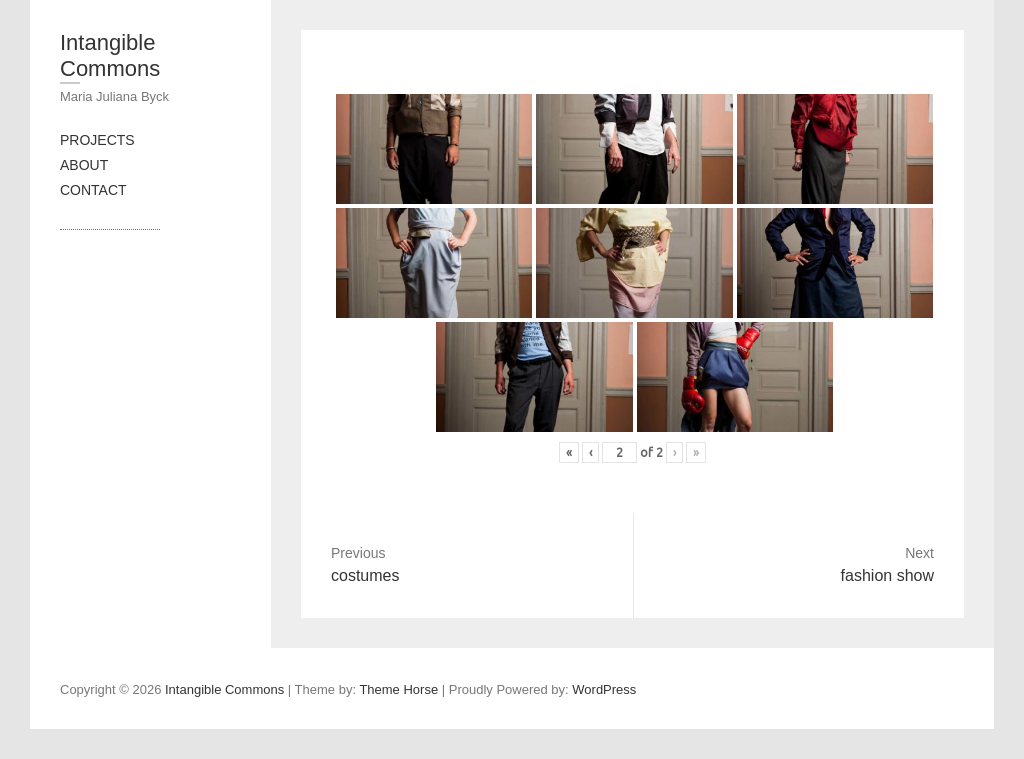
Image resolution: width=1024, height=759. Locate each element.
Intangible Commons (110, 55)
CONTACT (93, 190)
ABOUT (84, 165)
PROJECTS (97, 140)
